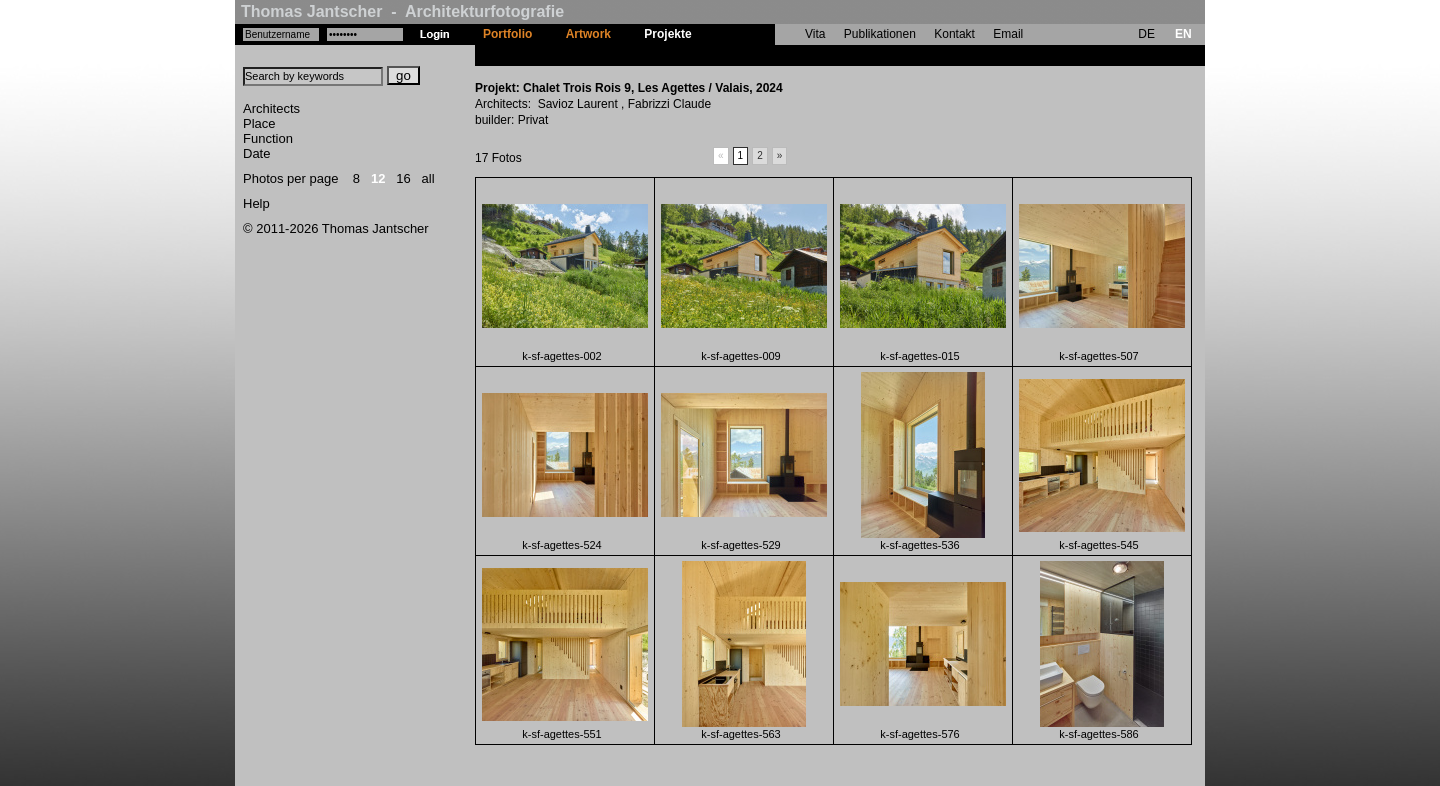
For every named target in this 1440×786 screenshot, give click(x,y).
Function (268, 138)
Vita (815, 34)
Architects (271, 108)
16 (403, 178)
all (428, 178)
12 (378, 178)
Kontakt (954, 34)
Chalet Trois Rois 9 (762, 55)
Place (259, 123)
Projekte (667, 34)
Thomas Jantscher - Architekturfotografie (402, 11)
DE (1146, 34)
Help (256, 203)
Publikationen (880, 34)
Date (256, 153)
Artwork (588, 34)
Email (1008, 34)
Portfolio (507, 34)
